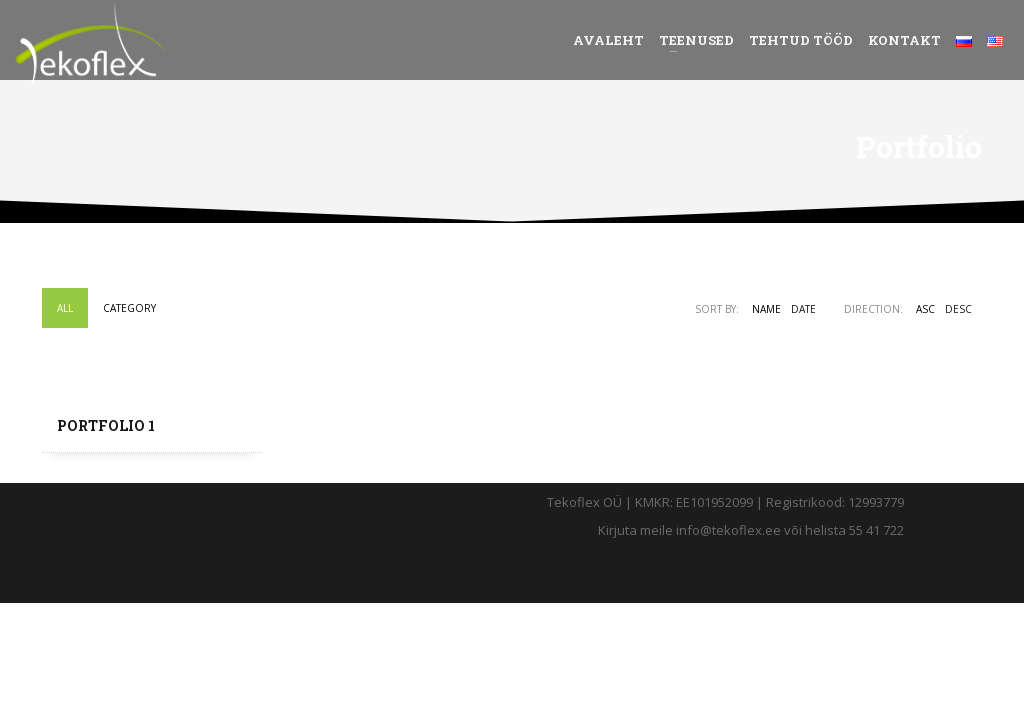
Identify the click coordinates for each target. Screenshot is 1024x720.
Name (766, 309)
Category (129, 308)
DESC (958, 309)
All (65, 308)
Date (803, 309)
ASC (925, 309)
